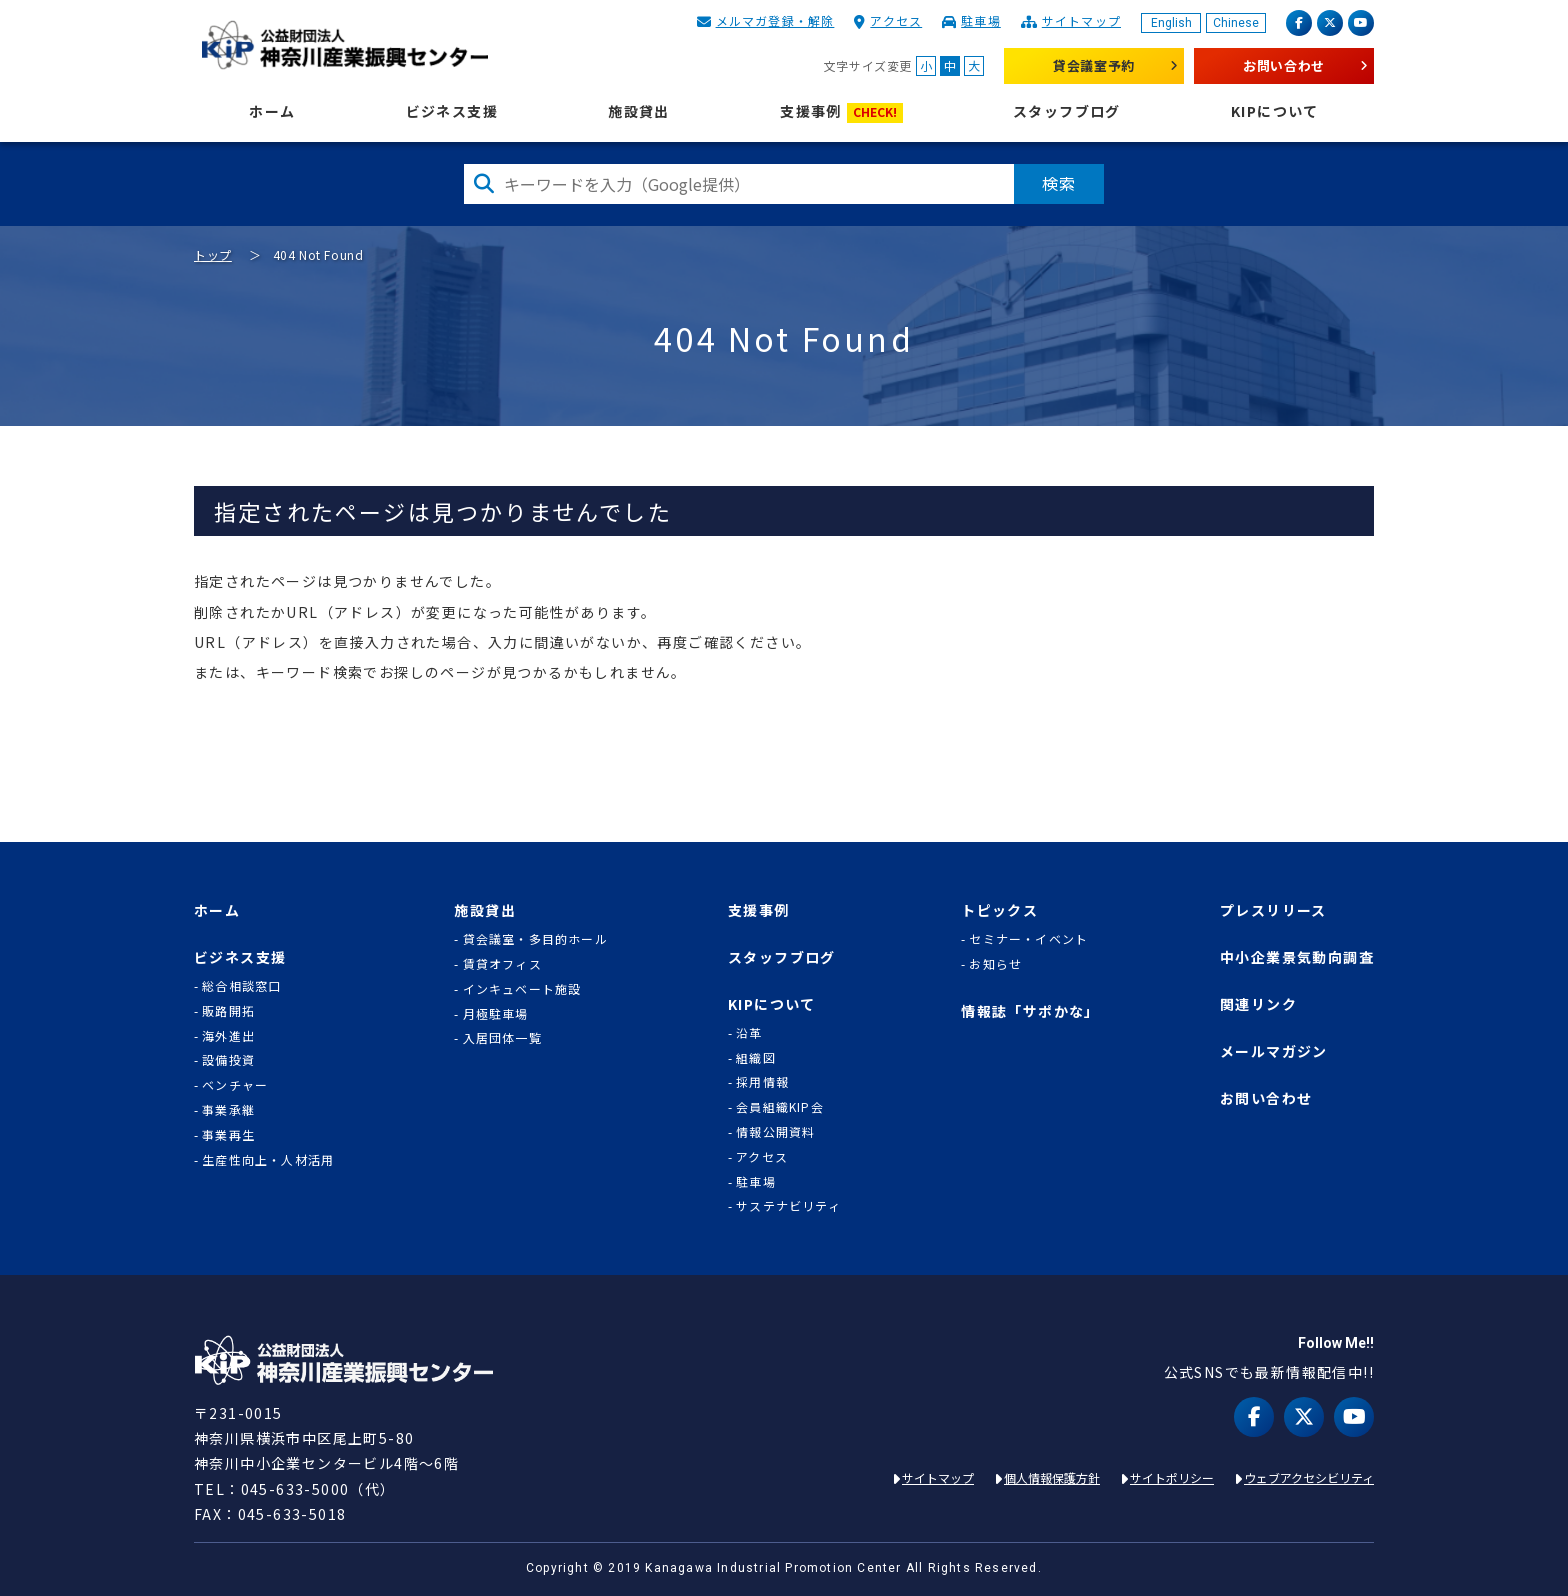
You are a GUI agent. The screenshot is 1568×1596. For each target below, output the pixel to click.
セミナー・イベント (1028, 939)
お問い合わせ (1284, 65)
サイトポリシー (1172, 1477)
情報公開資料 (775, 1132)
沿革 (749, 1033)
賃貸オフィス (502, 964)
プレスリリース (1273, 910)
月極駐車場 (496, 1014)
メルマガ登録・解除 (775, 20)
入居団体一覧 (502, 1038)
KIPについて (1275, 111)
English (1171, 23)
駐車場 (981, 20)
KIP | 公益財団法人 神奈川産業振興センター (344, 45)
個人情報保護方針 (1052, 1477)
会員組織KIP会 (780, 1107)
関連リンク (1258, 1004)
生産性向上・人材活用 (268, 1160)
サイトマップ (1081, 20)
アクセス (896, 20)
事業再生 (228, 1135)
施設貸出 (639, 111)
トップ (213, 254)
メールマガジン (1274, 1051)
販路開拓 (228, 1011)
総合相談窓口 (241, 986)
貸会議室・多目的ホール (535, 939)
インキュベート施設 (522, 989)
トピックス (999, 910)
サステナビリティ (788, 1206)
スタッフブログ (1067, 111)
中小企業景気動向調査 (1297, 957)
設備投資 (228, 1060)
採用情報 (762, 1082)
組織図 (756, 1058)
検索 (1059, 183)
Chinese (1236, 23)
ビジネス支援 (452, 111)
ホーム (272, 111)
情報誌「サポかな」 (1030, 1011)
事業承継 (228, 1110)
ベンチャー (235, 1085)
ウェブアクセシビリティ (1309, 1477)
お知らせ (995, 964)
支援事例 (841, 112)
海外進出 (228, 1036)
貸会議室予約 (1094, 65)
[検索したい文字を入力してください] (739, 184)
